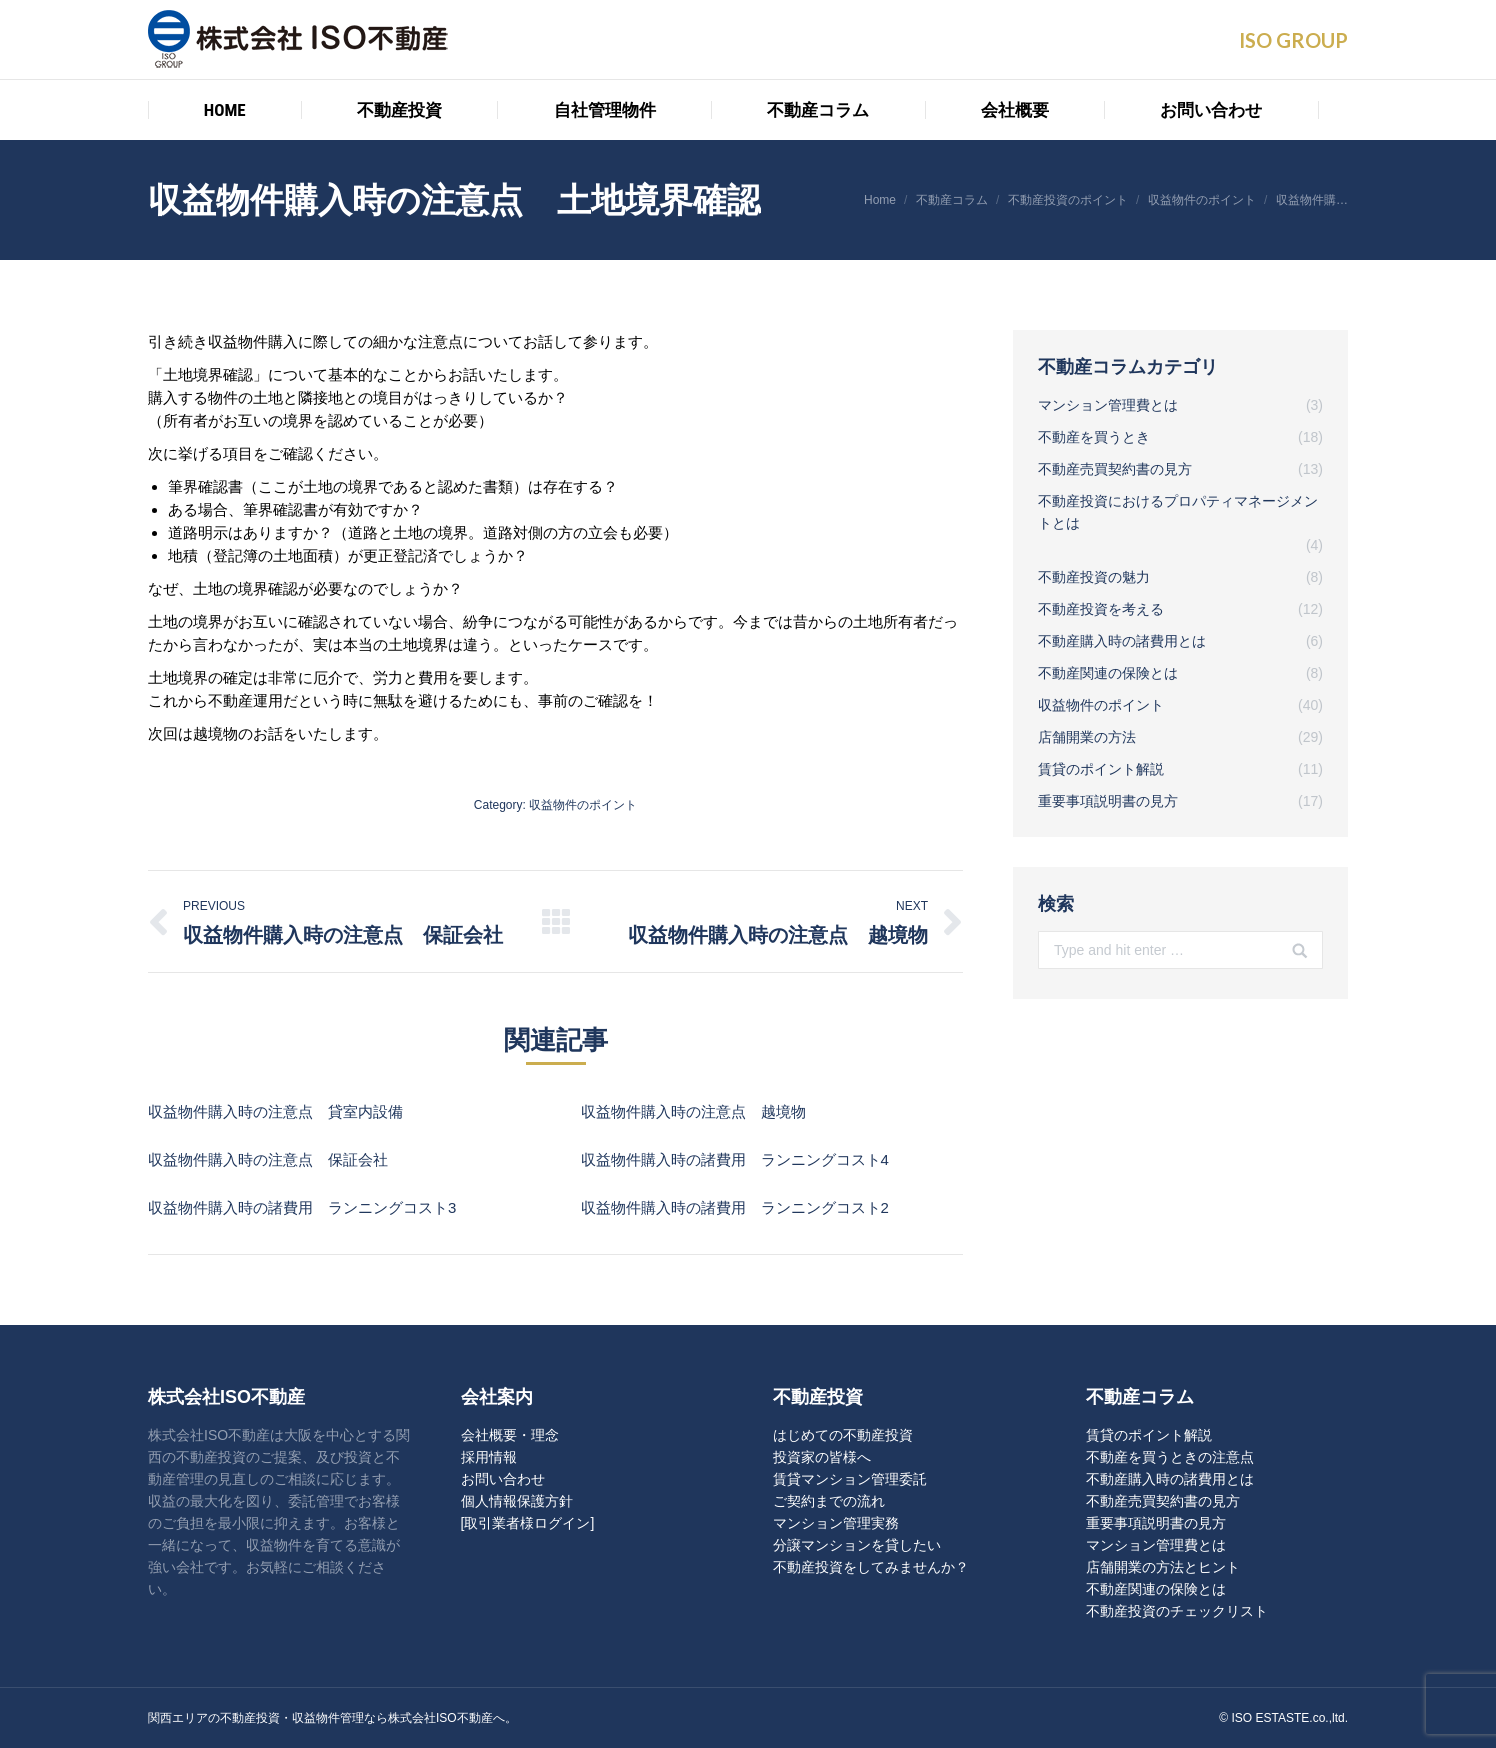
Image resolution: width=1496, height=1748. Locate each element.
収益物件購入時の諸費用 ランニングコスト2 (735, 1207)
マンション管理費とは (1156, 1545)
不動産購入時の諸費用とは (1170, 1479)
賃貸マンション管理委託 (850, 1479)
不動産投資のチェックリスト (1177, 1611)
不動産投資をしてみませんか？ (871, 1567)
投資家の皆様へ (822, 1457)
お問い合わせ (503, 1479)
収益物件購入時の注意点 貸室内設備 (275, 1111)
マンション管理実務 (836, 1523)
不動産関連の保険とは (1156, 1589)
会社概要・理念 (510, 1435)
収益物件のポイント (1202, 200)
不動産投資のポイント (1068, 200)
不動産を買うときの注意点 (1170, 1457)
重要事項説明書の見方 (1156, 1523)
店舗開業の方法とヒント (1163, 1567)
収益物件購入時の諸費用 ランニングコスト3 (302, 1207)
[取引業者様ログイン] (528, 1523)
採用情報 (489, 1457)
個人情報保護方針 (517, 1501)
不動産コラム (952, 200)
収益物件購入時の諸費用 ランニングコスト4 (735, 1159)
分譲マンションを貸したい (857, 1545)
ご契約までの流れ (829, 1501)
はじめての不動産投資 (843, 1435)
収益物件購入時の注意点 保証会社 (268, 1159)
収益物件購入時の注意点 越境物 (693, 1111)
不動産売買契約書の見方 (1163, 1501)
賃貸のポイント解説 (1149, 1435)
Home (880, 200)
